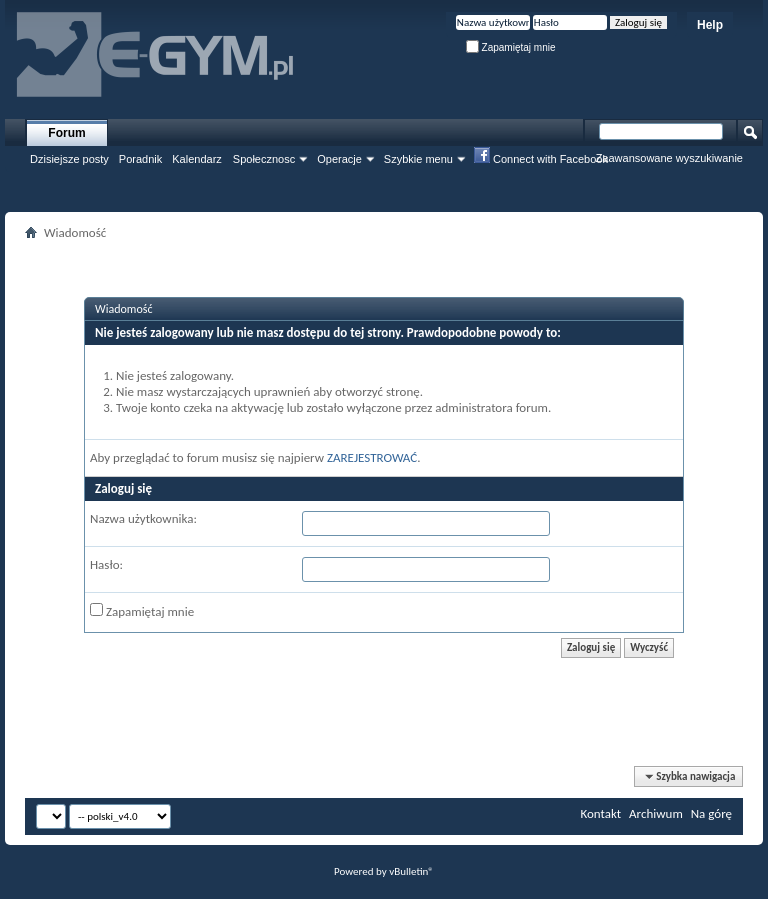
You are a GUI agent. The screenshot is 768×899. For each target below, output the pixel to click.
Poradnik (140, 159)
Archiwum (656, 813)
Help (710, 25)
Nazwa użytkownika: (143, 518)
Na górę (711, 813)
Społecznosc (264, 159)
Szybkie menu (418, 159)
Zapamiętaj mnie (511, 47)
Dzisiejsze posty (69, 159)
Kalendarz (197, 159)
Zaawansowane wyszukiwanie (669, 158)
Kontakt (600, 813)
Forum (66, 133)
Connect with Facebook (541, 158)
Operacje (339, 159)
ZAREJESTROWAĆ (372, 457)
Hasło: (106, 564)
